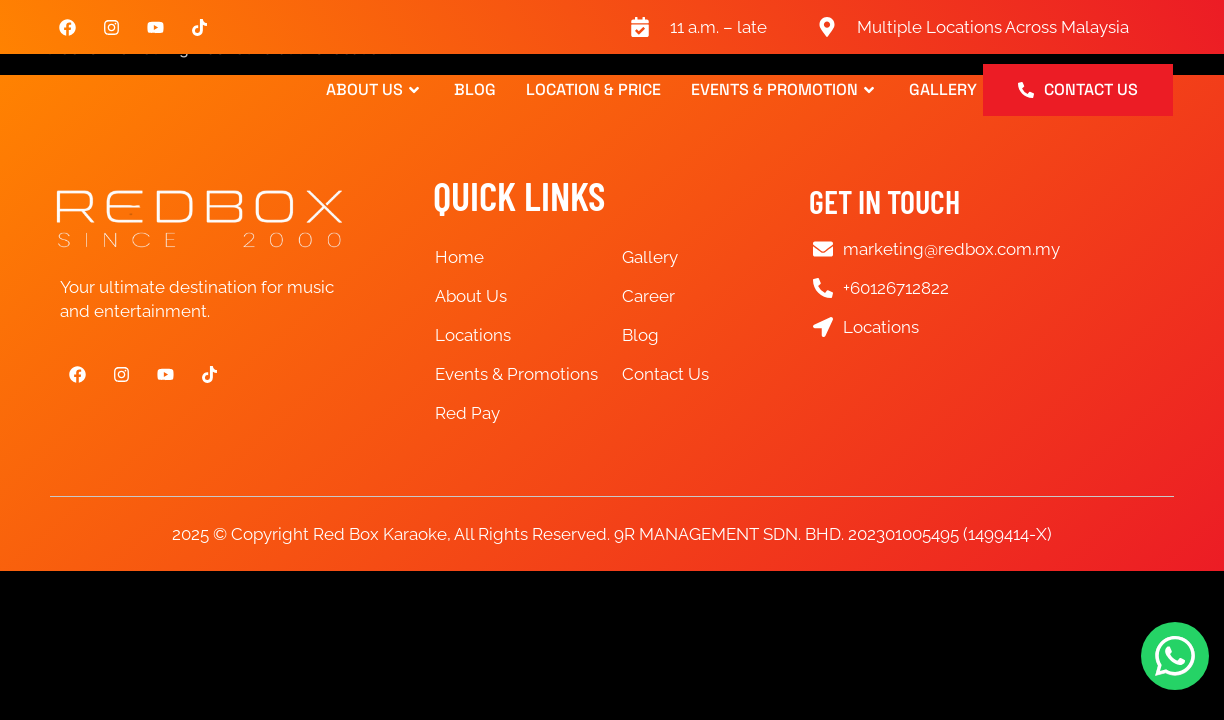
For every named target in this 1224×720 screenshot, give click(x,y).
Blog (475, 89)
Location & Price (593, 89)
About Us (375, 89)
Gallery (943, 89)
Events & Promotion (785, 89)
